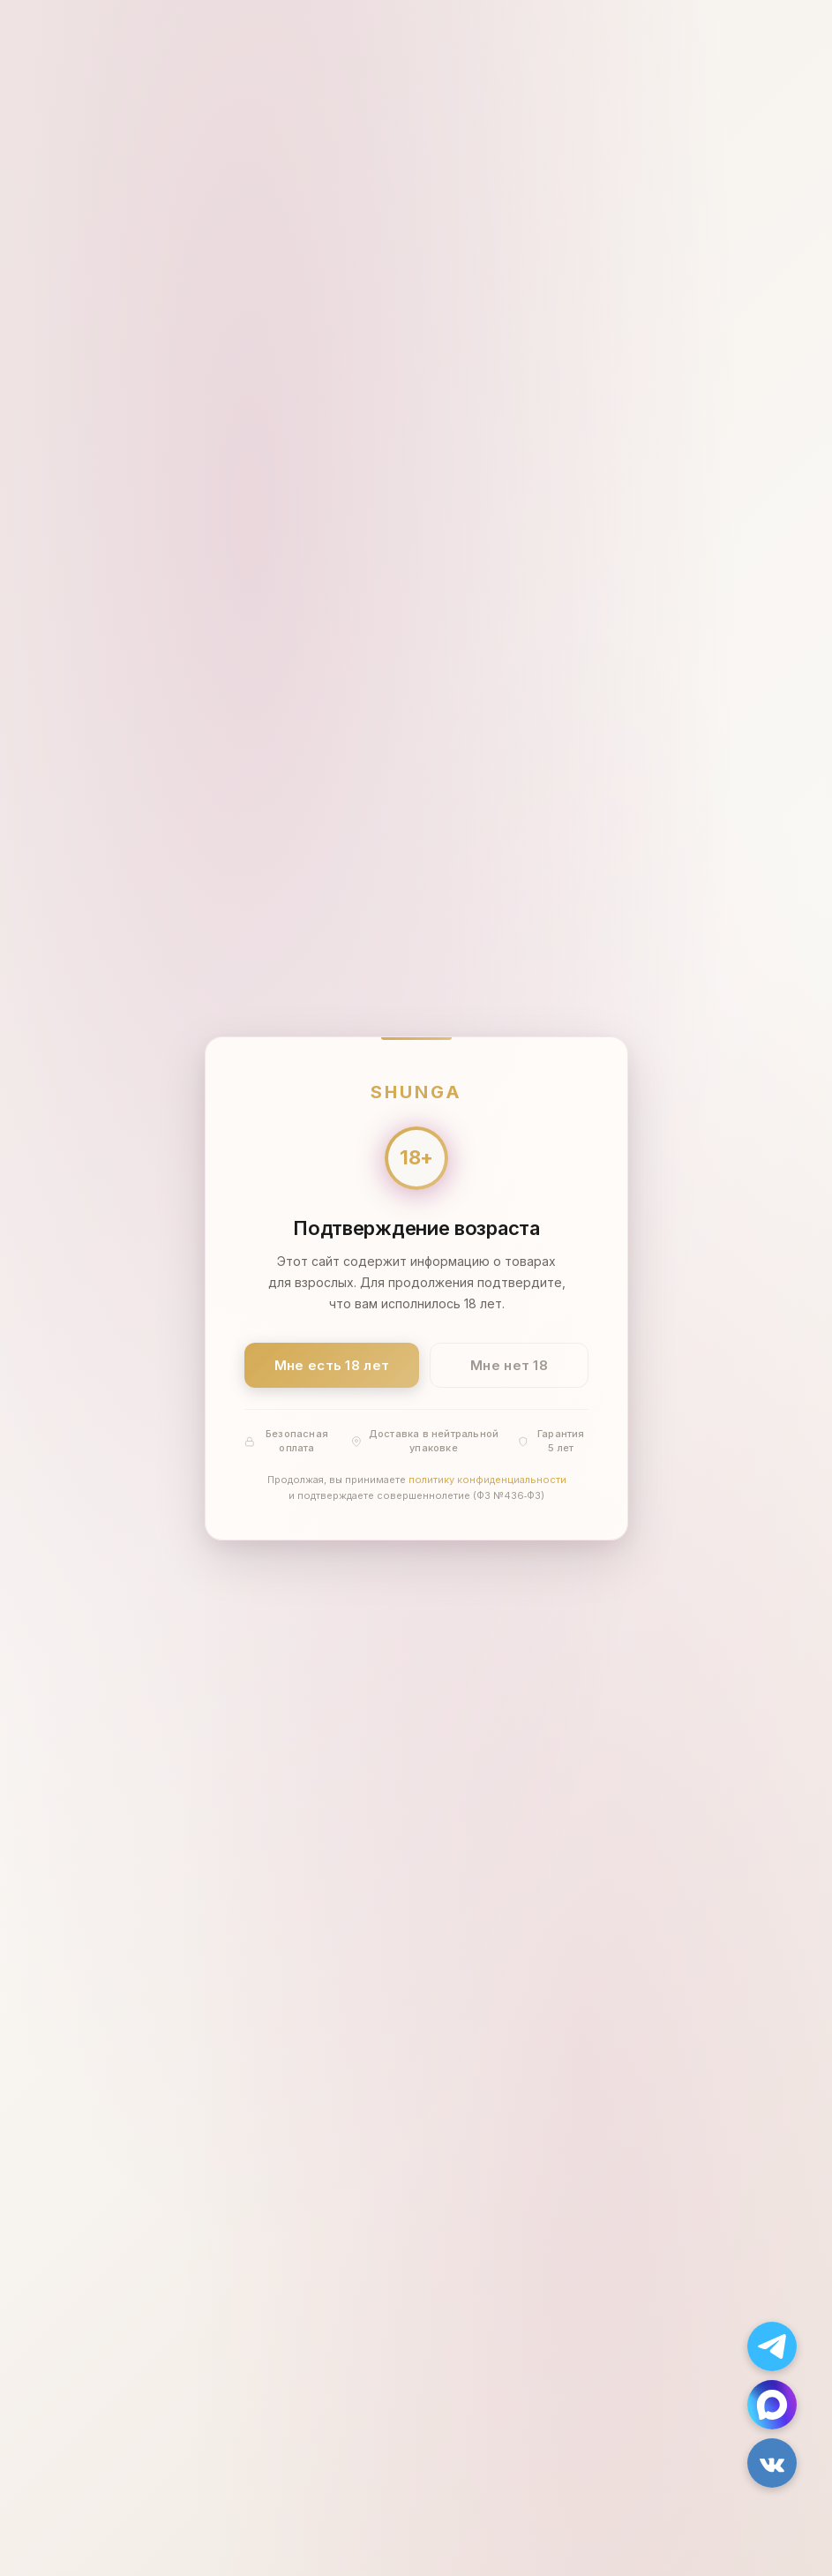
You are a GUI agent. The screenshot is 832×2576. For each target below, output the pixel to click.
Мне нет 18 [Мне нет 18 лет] (509, 1364)
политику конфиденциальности (487, 1479)
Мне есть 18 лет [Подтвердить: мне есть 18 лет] (331, 1364)
